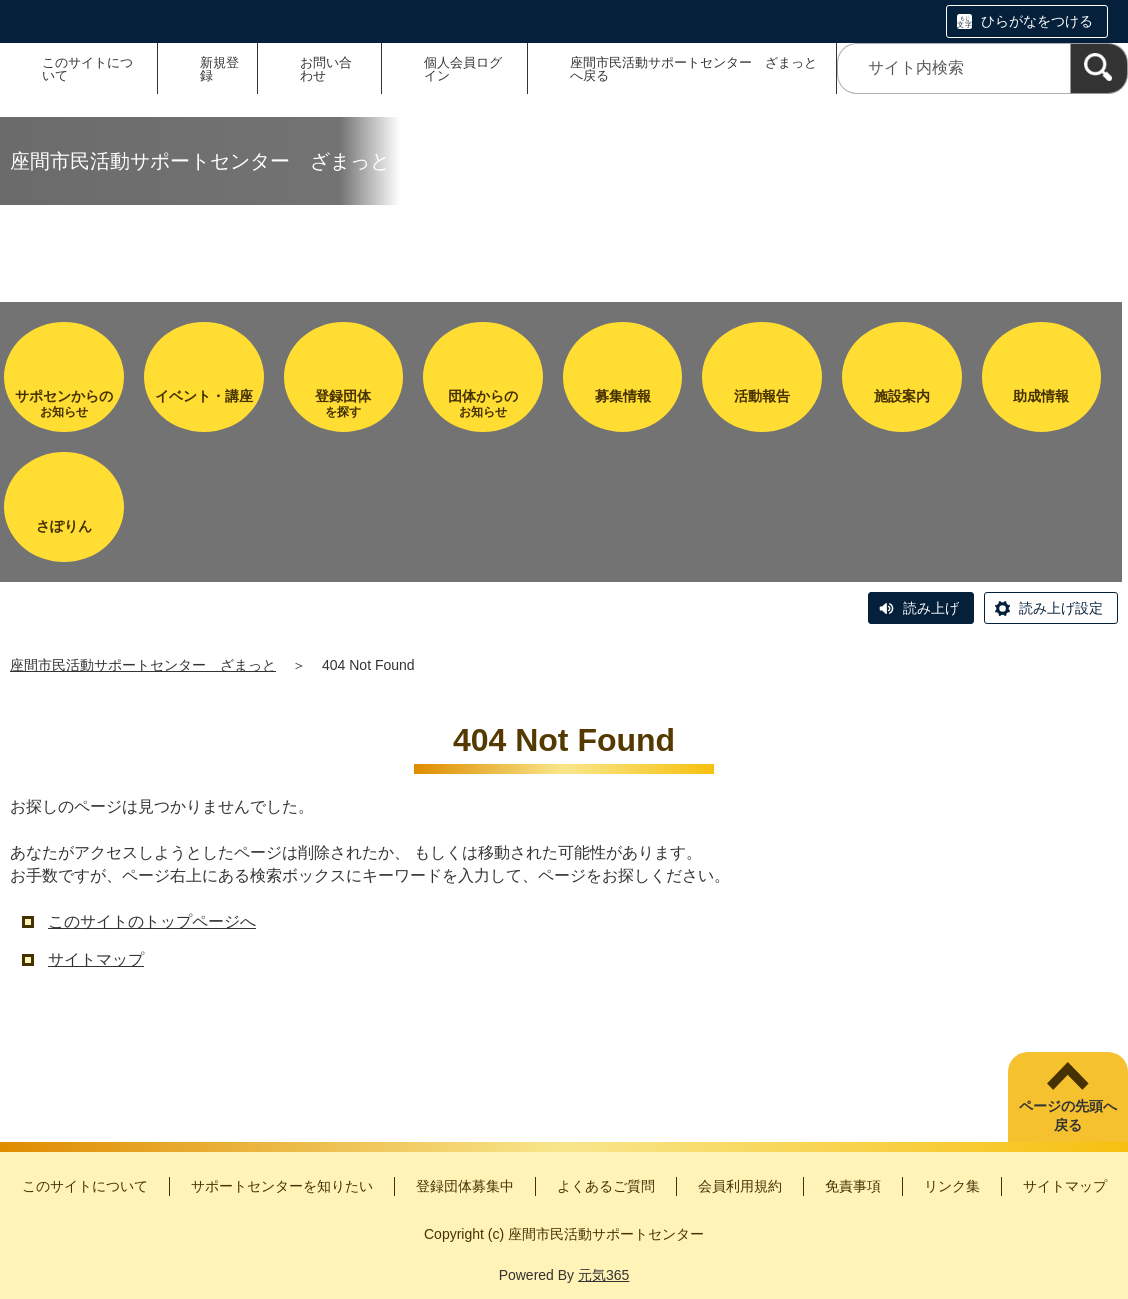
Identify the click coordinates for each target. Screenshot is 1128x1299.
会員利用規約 (740, 1186)
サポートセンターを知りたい (282, 1186)
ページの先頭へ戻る (1068, 1116)
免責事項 (853, 1186)
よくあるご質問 (606, 1186)
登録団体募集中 (465, 1186)
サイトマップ (96, 959)
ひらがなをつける (1037, 21)
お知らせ (64, 403)
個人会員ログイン (463, 69)
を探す (344, 403)
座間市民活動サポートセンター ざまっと (143, 665)
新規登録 (219, 69)
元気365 (603, 1275)
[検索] (1099, 68)
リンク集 (952, 1186)
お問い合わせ (326, 69)
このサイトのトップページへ (152, 921)
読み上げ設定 (1061, 608)
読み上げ (931, 608)
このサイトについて (87, 69)
